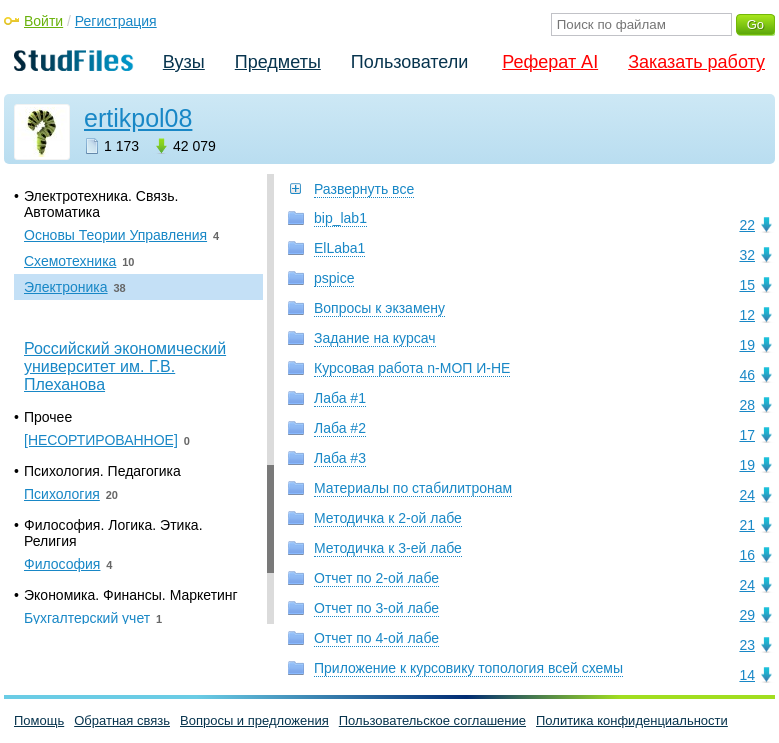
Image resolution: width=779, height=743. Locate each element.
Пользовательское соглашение (432, 720)
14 (747, 675)
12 (747, 315)
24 (747, 495)
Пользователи (409, 62)
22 (747, 225)
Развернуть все (364, 189)
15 (747, 285)
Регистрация (116, 21)
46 (747, 375)
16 (747, 555)
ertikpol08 (138, 118)
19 (747, 345)
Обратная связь (122, 720)
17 (747, 435)
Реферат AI (550, 62)
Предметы (278, 62)
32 (747, 255)
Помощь (39, 720)
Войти (43, 21)
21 (747, 525)
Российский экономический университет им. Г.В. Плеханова (125, 366)
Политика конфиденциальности (632, 720)
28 (747, 405)
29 (747, 615)
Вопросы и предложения (254, 720)
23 (747, 645)
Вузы (184, 62)
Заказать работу (696, 62)
